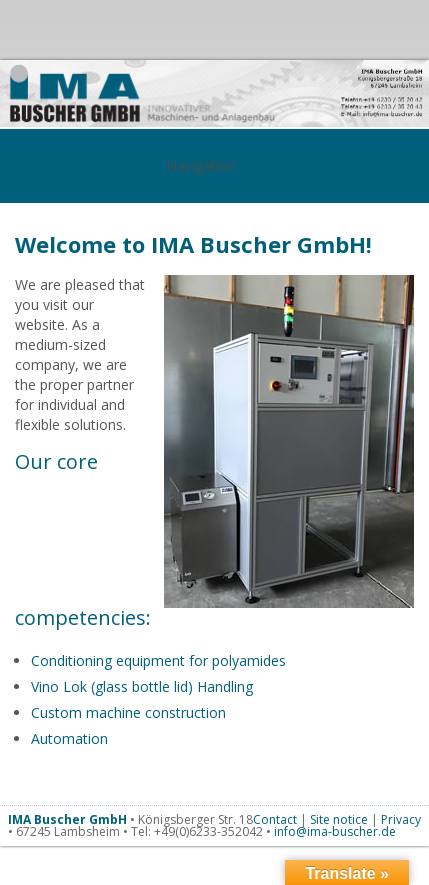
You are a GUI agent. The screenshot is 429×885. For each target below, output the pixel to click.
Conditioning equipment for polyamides (158, 660)
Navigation (214, 165)
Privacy (401, 819)
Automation (69, 738)
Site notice (339, 819)
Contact (275, 819)
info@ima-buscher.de (335, 831)
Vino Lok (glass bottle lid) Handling (142, 686)
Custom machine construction (128, 712)
